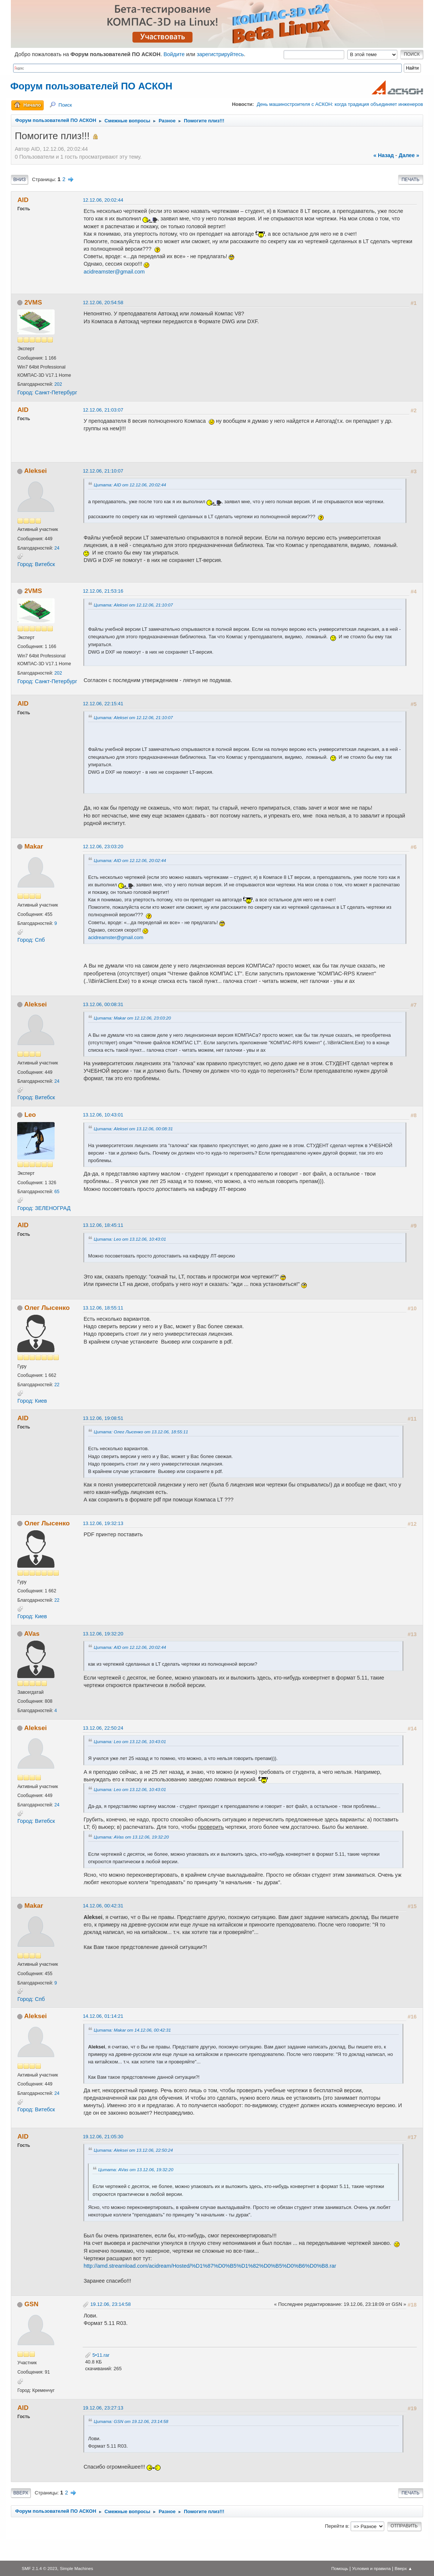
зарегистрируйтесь (220, 54)
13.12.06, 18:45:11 (103, 1225)
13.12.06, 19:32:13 (103, 1523)
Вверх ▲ (403, 2568)
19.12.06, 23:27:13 (103, 2408)
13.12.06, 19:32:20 (103, 1634)
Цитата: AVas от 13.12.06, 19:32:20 (131, 1836)
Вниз (19, 179)
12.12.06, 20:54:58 (103, 302)
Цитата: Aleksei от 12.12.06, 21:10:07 (133, 604)
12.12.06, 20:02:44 (103, 200)
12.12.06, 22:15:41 (103, 703)
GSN (31, 2304)
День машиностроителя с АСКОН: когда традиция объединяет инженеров (340, 104)
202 (58, 384)
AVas (32, 1633)
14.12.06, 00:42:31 (103, 1906)
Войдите (174, 54)
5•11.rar (97, 2355)
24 (56, 548)
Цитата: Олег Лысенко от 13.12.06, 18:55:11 (141, 1431)
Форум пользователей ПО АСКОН (91, 86)
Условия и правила (371, 2568)
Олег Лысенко (47, 1307)
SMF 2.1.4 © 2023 (39, 2568)
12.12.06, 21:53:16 (103, 591)
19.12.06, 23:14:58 (110, 2304)
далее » (408, 155)
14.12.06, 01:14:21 (103, 2016)
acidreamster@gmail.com (113, 272)
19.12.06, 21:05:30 (103, 2136)
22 (56, 1384)
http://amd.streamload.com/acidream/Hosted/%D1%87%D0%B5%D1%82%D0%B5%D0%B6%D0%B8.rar (209, 2266)
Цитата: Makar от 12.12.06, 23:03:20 (132, 1017)
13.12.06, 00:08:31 (103, 1004)
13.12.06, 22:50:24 (103, 1728)
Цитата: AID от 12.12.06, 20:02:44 (130, 484)
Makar (33, 846)
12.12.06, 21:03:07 (103, 410)
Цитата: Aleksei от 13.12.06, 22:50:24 (133, 2150)
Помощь (339, 2568)
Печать (410, 179)
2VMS (33, 302)
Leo (30, 1114)
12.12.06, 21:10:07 (103, 471)
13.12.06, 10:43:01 (103, 1115)
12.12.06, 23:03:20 (103, 846)
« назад (383, 155)
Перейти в (336, 2526)
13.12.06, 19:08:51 (103, 1418)
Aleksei (35, 470)
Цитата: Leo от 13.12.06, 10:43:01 (130, 1239)
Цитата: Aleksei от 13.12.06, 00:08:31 (133, 1128)
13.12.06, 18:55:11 (103, 1308)
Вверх (20, 2493)
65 (56, 1191)
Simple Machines (76, 2568)
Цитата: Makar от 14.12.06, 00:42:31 (132, 2030)
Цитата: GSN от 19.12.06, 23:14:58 (131, 2421)
